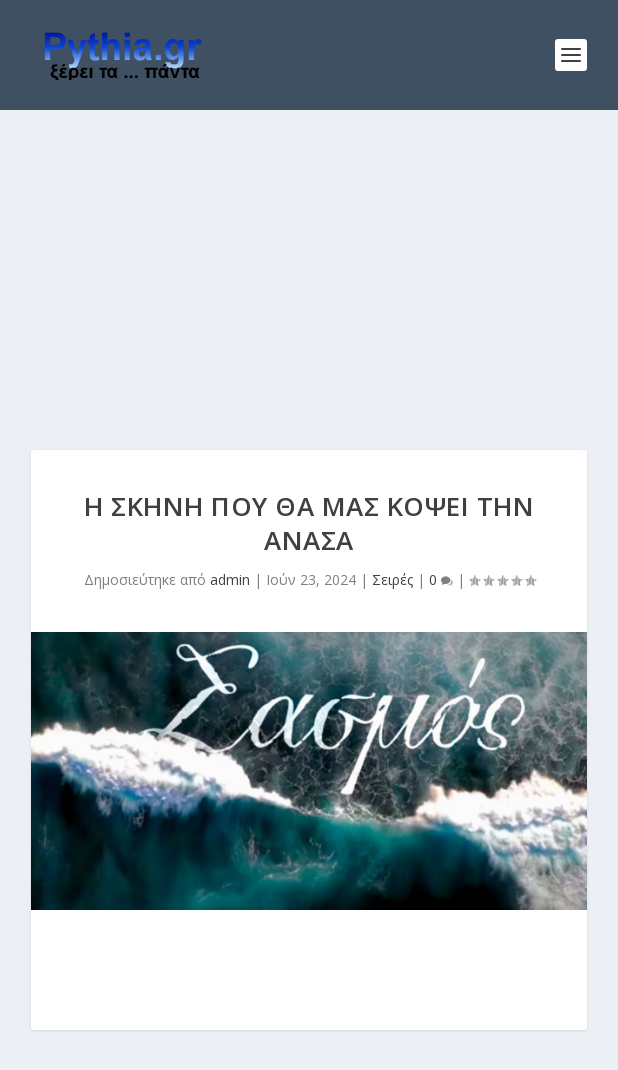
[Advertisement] (309, 260)
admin (230, 579)
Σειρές (392, 579)
